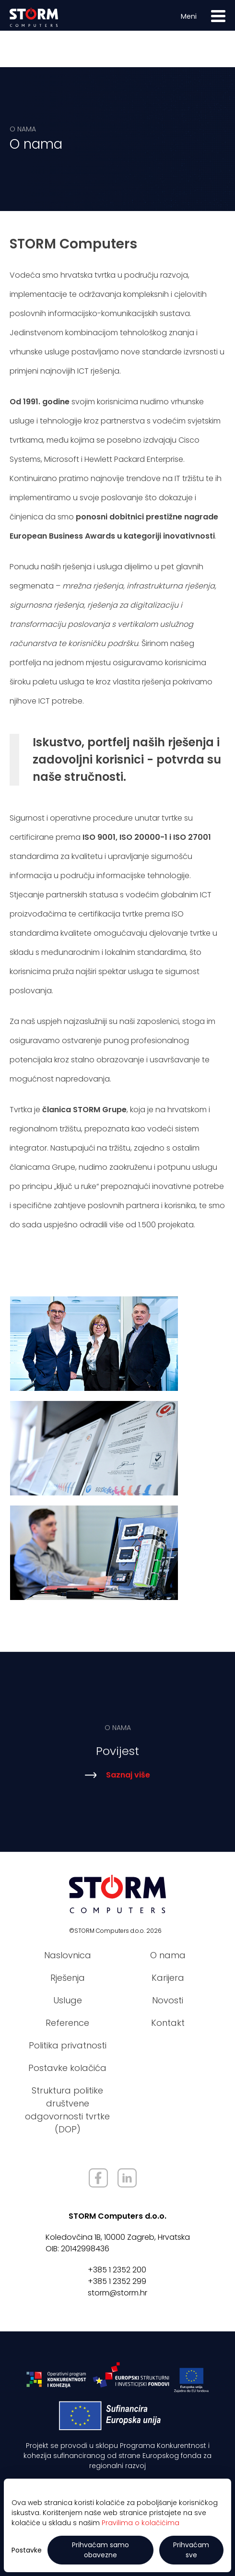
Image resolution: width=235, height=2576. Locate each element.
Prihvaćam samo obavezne (100, 2550)
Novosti (167, 2000)
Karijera (168, 1978)
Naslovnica (67, 1955)
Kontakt (168, 2023)
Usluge (67, 2000)
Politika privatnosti (67, 2045)
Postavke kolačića (67, 2068)
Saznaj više (118, 1778)
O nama (168, 1955)
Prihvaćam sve (191, 2550)
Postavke (27, 2550)
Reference (67, 2023)
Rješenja (67, 1978)
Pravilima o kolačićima (140, 2523)
